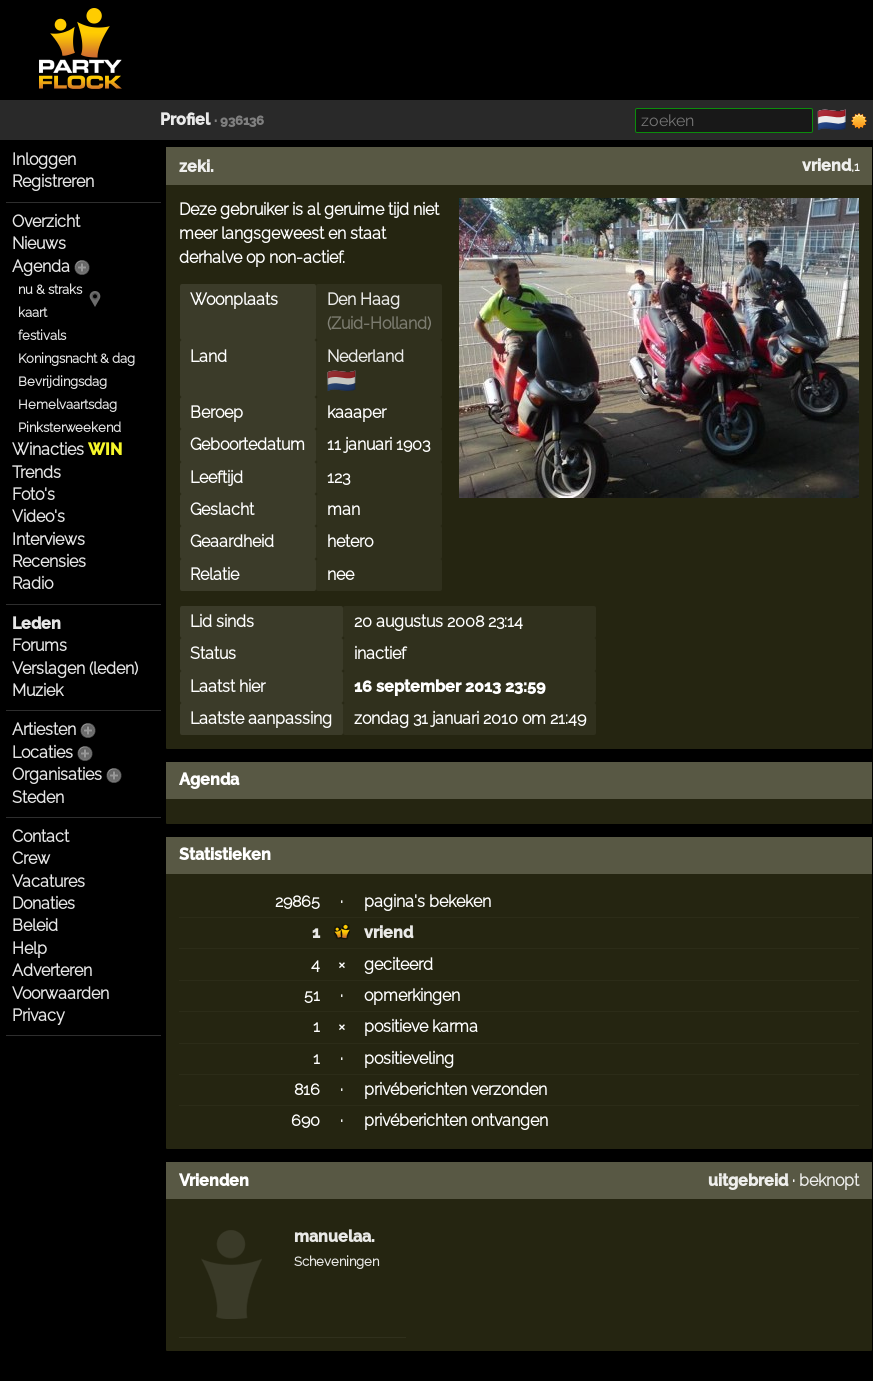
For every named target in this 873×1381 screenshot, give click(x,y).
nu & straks (50, 289)
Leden (36, 623)
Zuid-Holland (379, 323)
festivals (42, 335)
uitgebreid (748, 1180)
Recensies (49, 561)
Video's (38, 516)
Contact (40, 836)
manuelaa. (334, 1236)
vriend (826, 165)
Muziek (37, 690)
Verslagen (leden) (75, 668)
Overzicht (46, 221)
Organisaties (57, 774)
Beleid (35, 925)
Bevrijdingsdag (62, 381)
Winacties (67, 449)
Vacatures (48, 881)
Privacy (38, 1015)
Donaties (43, 903)
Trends (36, 472)
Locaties (42, 752)
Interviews (48, 539)
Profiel (185, 119)
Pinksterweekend (69, 427)
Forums (39, 645)
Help (29, 948)
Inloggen (44, 159)
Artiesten (44, 729)
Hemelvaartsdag (67, 404)
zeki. (196, 166)
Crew (31, 858)
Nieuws (39, 243)
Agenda (41, 266)
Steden (38, 797)
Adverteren (52, 970)
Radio (32, 583)
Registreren (53, 181)
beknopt (829, 1180)
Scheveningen (336, 1261)
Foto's (33, 494)
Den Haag (363, 299)
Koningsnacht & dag (76, 358)
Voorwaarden (60, 993)
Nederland (365, 356)
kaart (32, 312)
